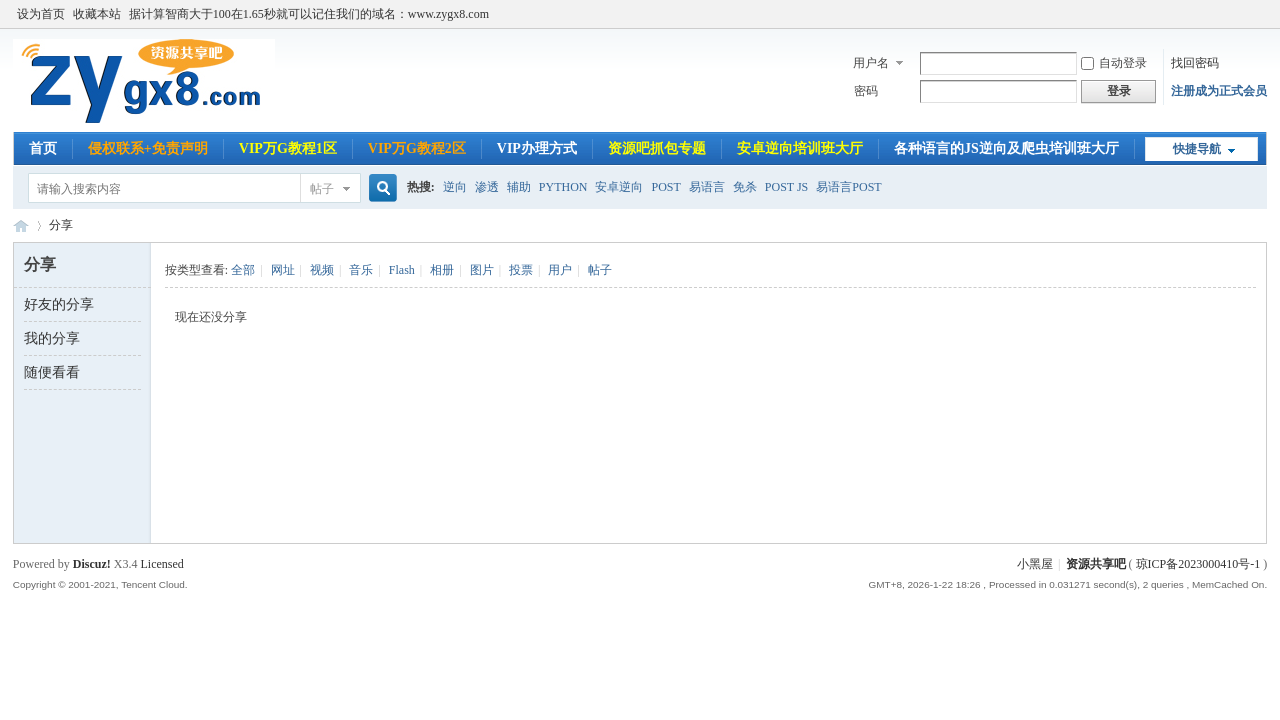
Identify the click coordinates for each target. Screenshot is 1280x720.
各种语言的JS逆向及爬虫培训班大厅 (1006, 148)
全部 (243, 270)
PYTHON (563, 187)
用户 (560, 270)
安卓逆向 (619, 187)
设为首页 (41, 14)
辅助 (519, 187)
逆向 (455, 187)
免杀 (745, 187)
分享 (61, 225)
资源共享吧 (1096, 564)
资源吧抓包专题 (657, 148)
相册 (442, 270)
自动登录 (1114, 63)
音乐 (361, 270)
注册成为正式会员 (1219, 91)
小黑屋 (1035, 564)
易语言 (707, 187)
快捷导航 (1197, 149)
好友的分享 (59, 304)
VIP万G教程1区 (288, 148)
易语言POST (848, 187)
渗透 (487, 187)
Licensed (161, 564)
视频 (322, 270)
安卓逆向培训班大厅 (800, 148)
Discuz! (92, 564)
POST (665, 187)
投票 (521, 270)
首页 (43, 148)
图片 (482, 270)
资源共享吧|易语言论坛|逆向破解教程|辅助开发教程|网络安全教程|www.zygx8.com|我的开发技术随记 (21, 225)
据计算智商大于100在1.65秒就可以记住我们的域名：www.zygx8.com (309, 14)
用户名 (871, 63)
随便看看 (52, 372)
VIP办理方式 (537, 148)
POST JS (786, 187)
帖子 (322, 189)
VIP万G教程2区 (417, 148)
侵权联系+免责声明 (148, 148)
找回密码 (1195, 63)
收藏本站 (97, 14)
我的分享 (52, 338)
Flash (402, 270)
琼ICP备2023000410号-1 (1198, 564)
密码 (866, 91)
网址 (283, 270)
